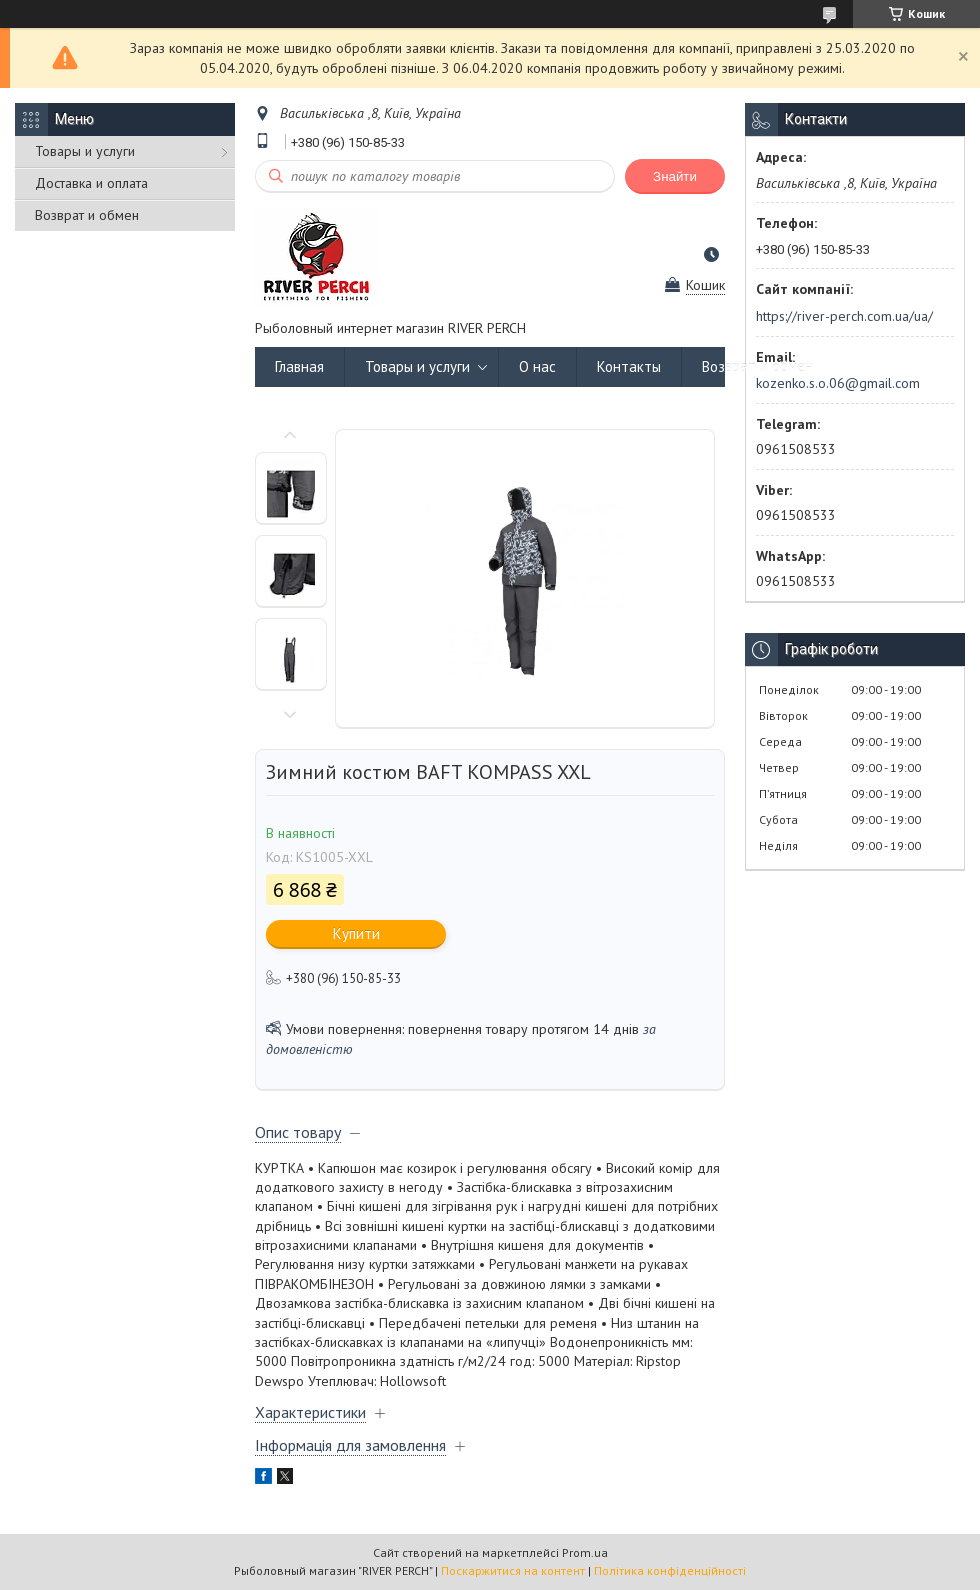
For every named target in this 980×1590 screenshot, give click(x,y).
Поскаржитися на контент (513, 1570)
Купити (356, 933)
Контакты (629, 366)
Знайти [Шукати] (675, 176)
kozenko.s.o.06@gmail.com (838, 383)
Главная (299, 366)
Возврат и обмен (87, 215)
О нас (537, 366)
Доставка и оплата (91, 183)
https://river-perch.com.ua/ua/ (844, 316)
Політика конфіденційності (670, 1570)
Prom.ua (585, 1552)
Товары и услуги (85, 151)
